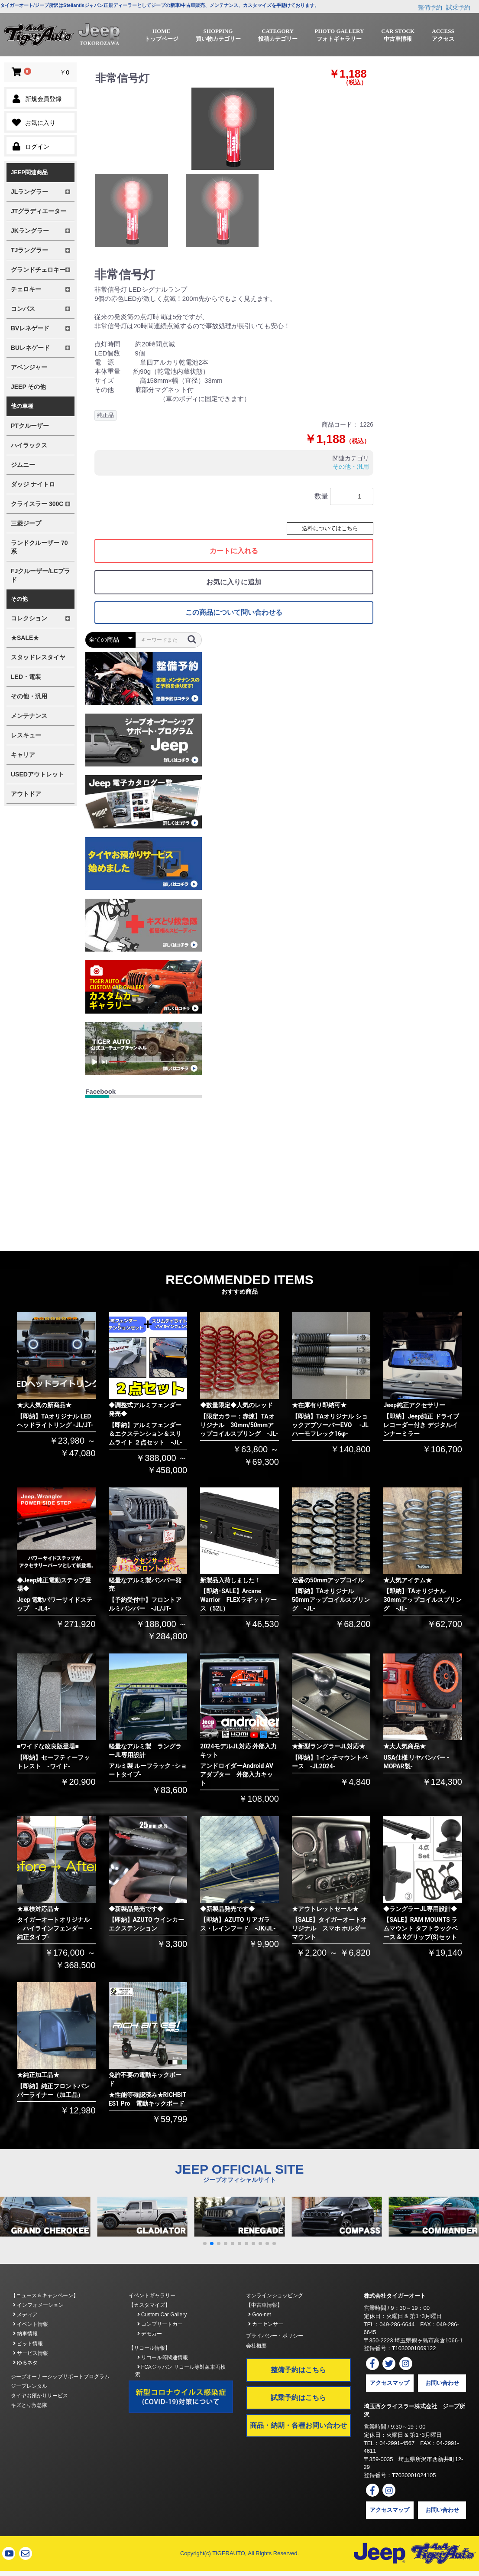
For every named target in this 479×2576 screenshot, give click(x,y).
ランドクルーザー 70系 (39, 547)
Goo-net (259, 2315)
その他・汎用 (29, 696)
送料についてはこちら (330, 528)
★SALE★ (25, 637)
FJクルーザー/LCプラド (40, 575)
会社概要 (256, 2346)
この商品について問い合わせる (233, 612)
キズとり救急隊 (29, 2405)
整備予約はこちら (298, 2370)
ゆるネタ (25, 2363)
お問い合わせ (442, 2383)
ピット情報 (28, 2344)
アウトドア (26, 793)
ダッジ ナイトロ (33, 484)
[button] (205, 2243)
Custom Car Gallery (162, 2315)
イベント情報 (30, 2324)
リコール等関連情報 (162, 2357)
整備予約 (430, 7)
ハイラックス (29, 445)
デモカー (149, 2334)
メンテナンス (29, 715)
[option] (232, 129)
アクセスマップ (389, 2383)
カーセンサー (265, 2324)
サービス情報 (30, 2353)
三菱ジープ (26, 523)
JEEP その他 (28, 386)
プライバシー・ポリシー (274, 2336)
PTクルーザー (30, 425)
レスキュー (26, 735)
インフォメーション (38, 2305)
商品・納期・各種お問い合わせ (298, 2425)
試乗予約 (458, 7)
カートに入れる (234, 550)
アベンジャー (29, 367)
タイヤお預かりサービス (39, 2396)
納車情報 (25, 2334)
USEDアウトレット (37, 774)
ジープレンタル (29, 2386)
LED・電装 (26, 676)
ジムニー (23, 464)
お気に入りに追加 (234, 582)
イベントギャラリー (152, 2295)
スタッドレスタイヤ (38, 657)
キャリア (23, 754)
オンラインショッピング (274, 2295)
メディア (25, 2315)
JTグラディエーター (38, 211)
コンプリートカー (160, 2324)
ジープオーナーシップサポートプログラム (60, 2377)
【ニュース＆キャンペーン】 (44, 2295)
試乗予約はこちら (298, 2397)
